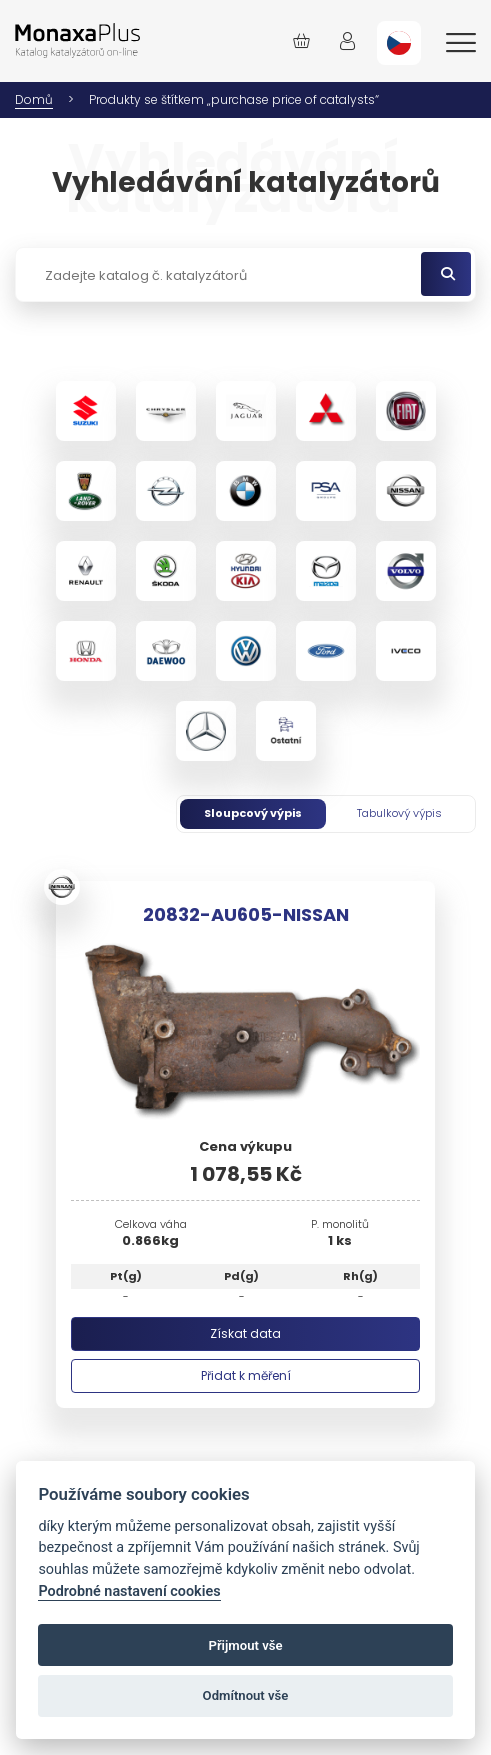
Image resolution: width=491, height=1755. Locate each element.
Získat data (245, 1333)
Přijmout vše (245, 1645)
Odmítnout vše (246, 1695)
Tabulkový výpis (399, 813)
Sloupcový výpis (253, 813)
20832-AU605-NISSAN (246, 914)
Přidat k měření (246, 1375)
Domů (34, 99)
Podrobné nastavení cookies (129, 1591)
